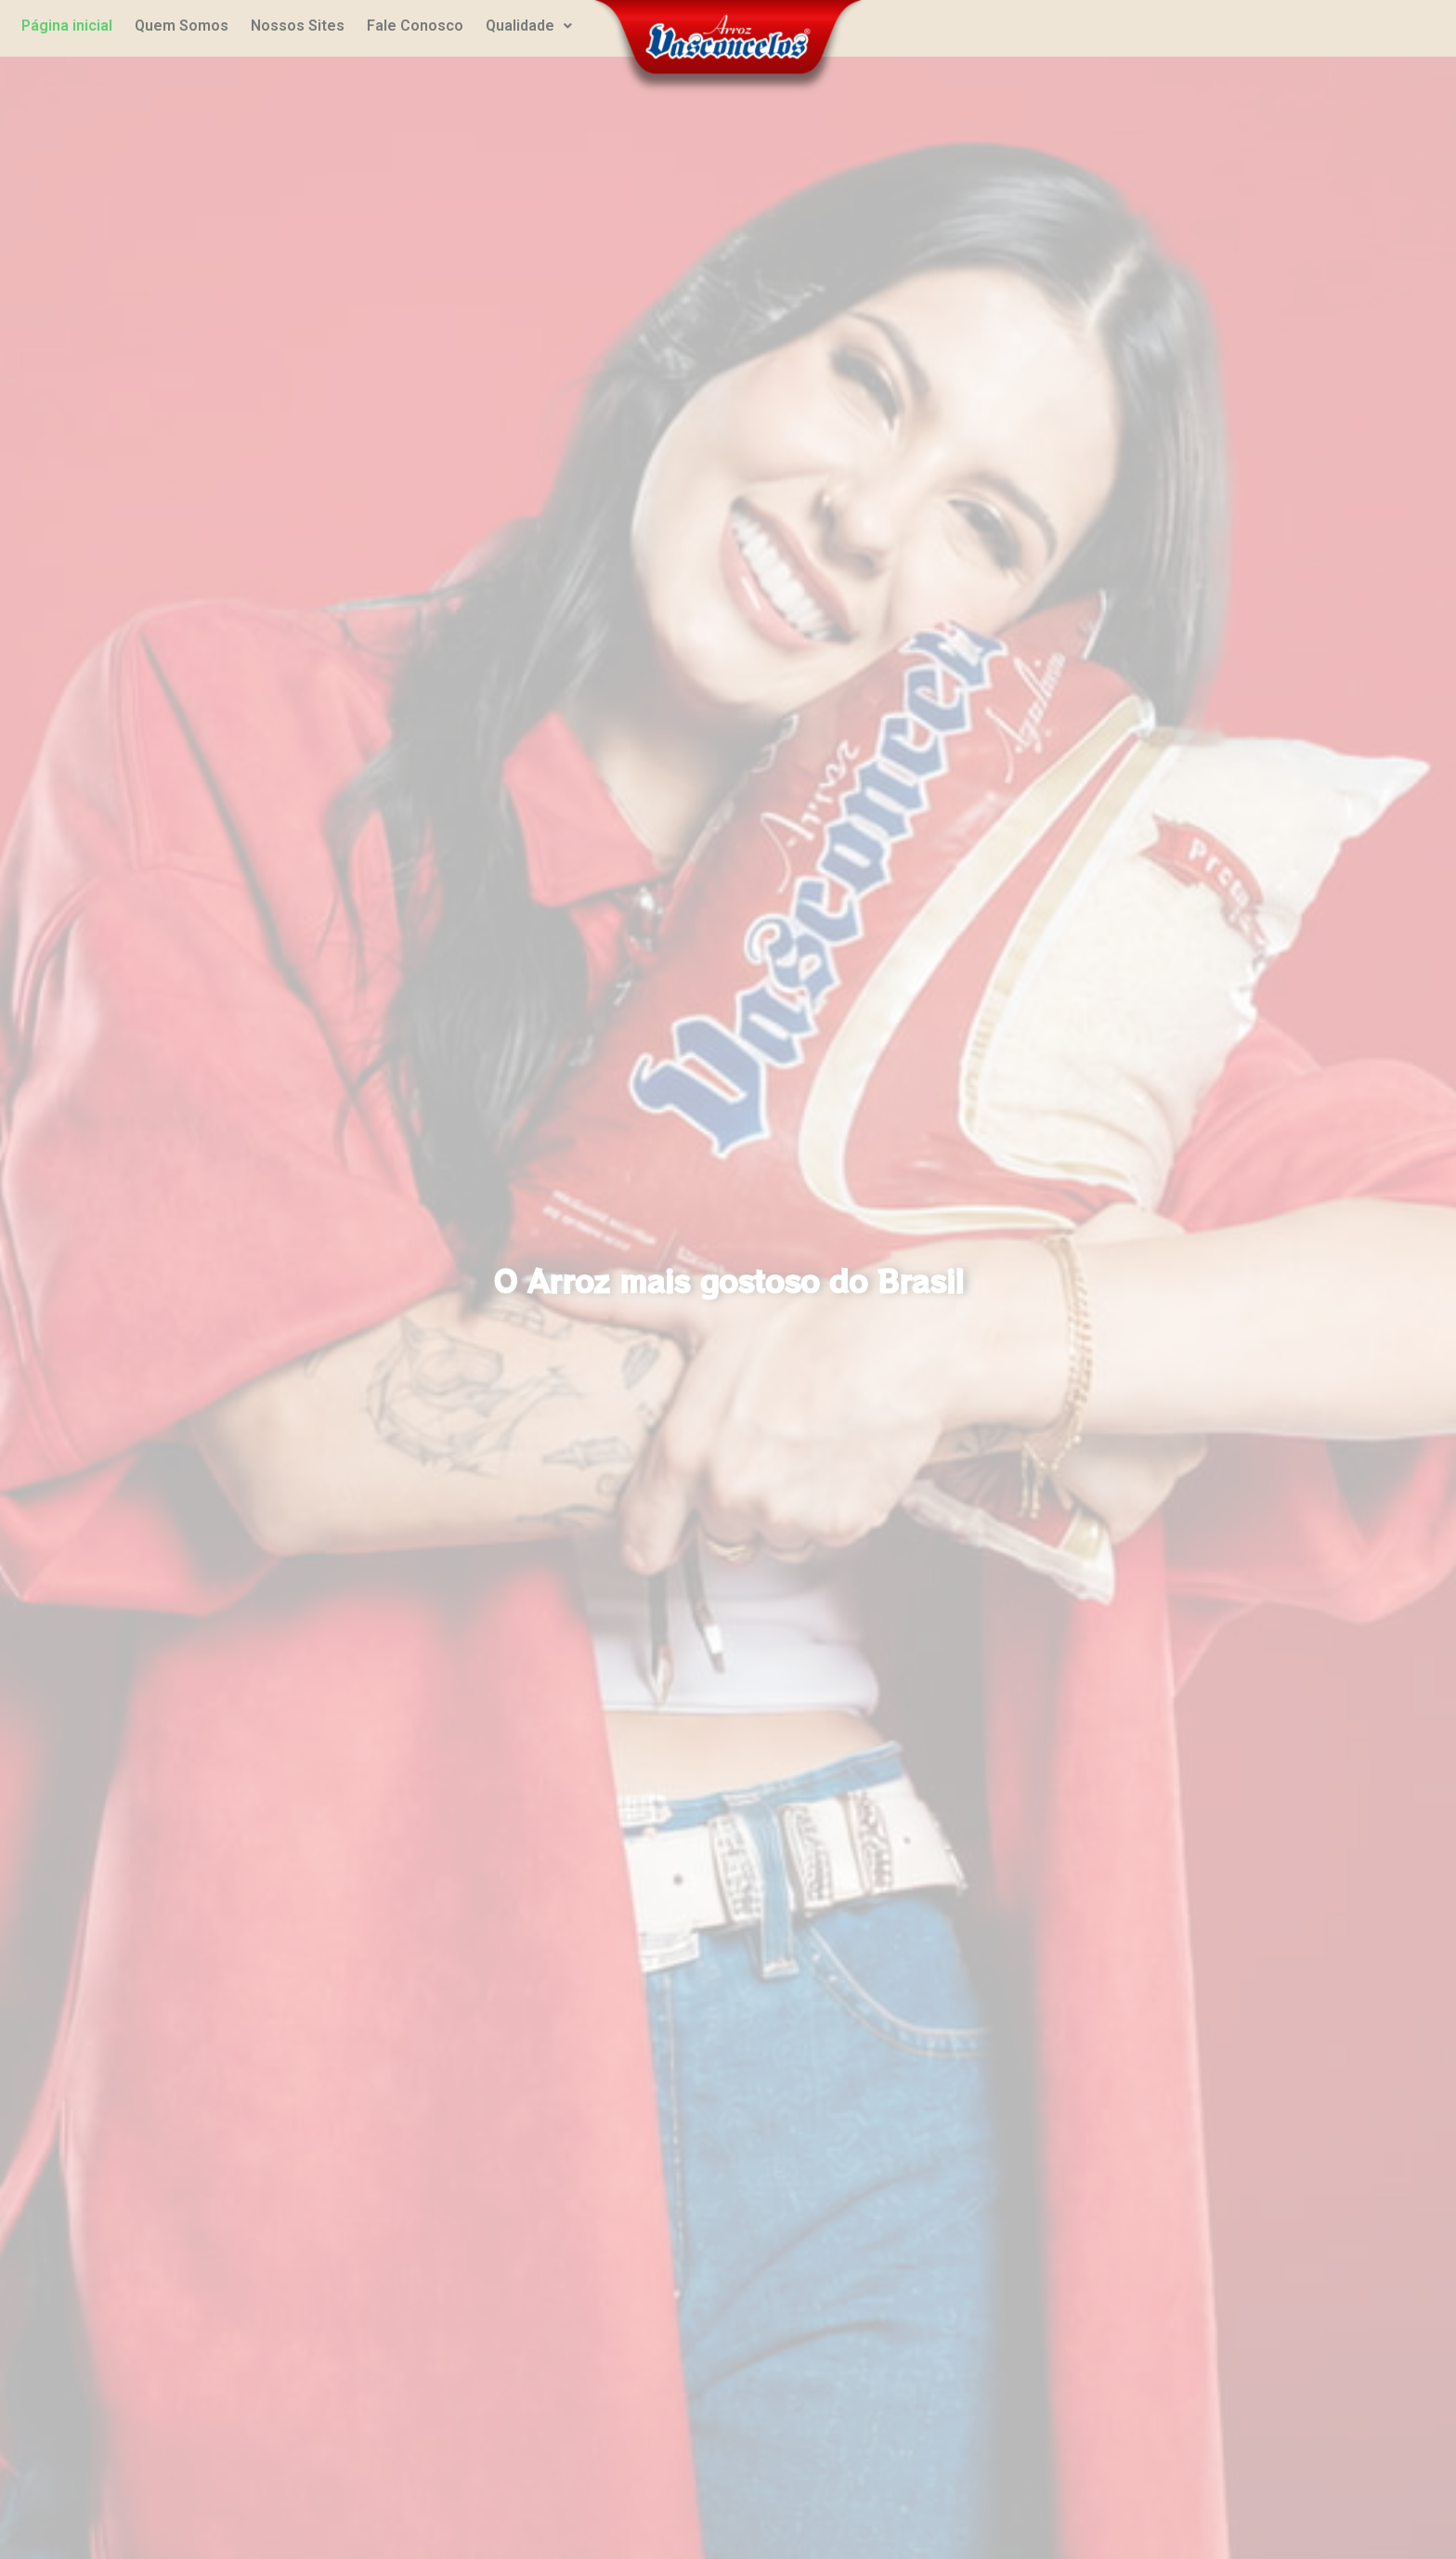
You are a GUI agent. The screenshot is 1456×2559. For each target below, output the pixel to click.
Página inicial (66, 25)
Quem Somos (181, 25)
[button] (528, 26)
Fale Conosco (415, 25)
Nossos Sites (297, 25)
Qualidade (529, 25)
